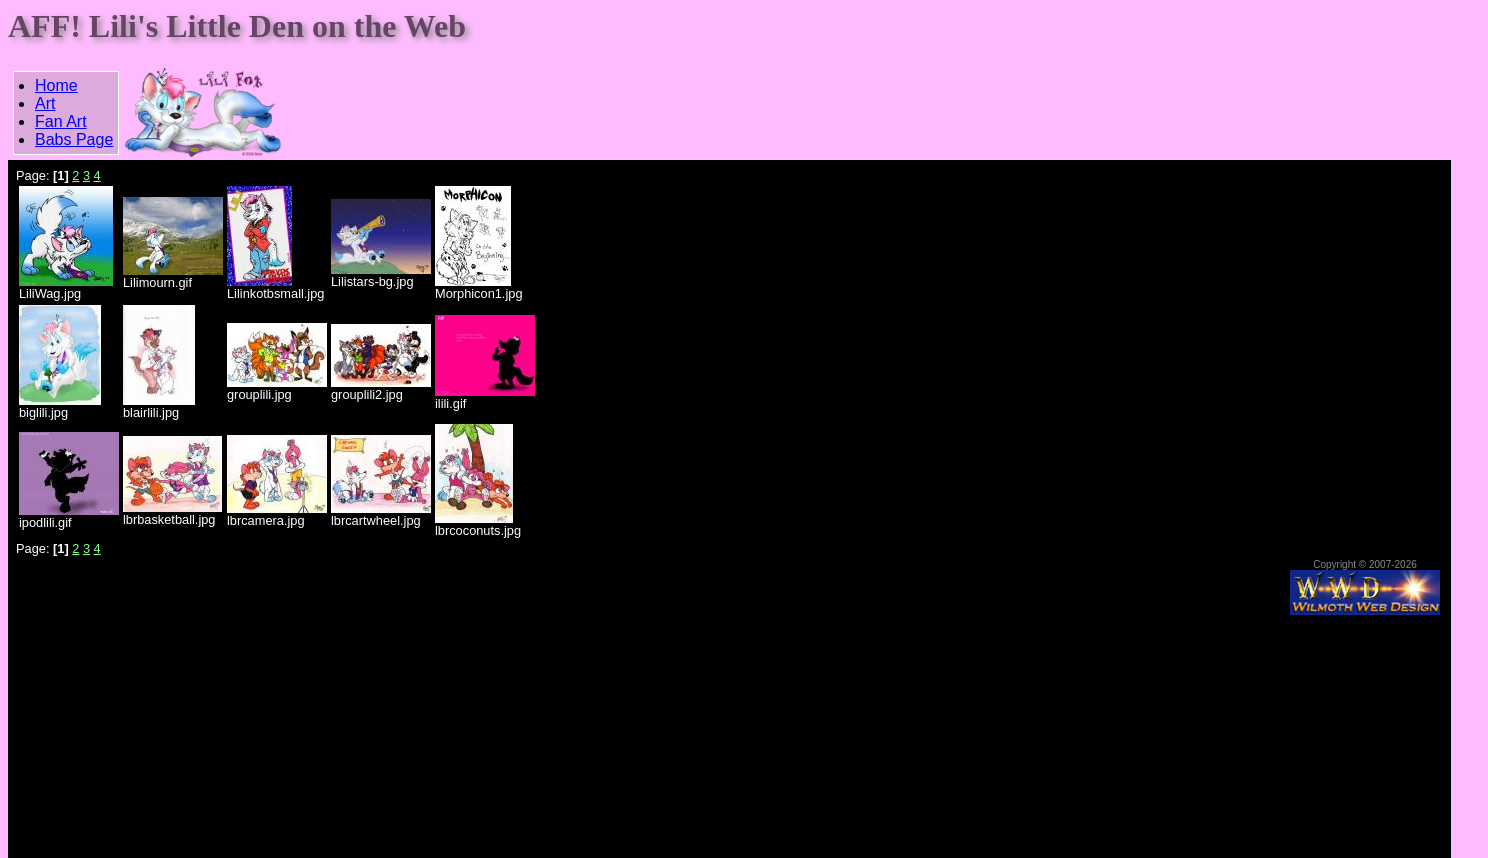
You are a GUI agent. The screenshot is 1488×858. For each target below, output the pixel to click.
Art (45, 103)
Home (56, 85)
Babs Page (74, 139)
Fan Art (61, 121)
